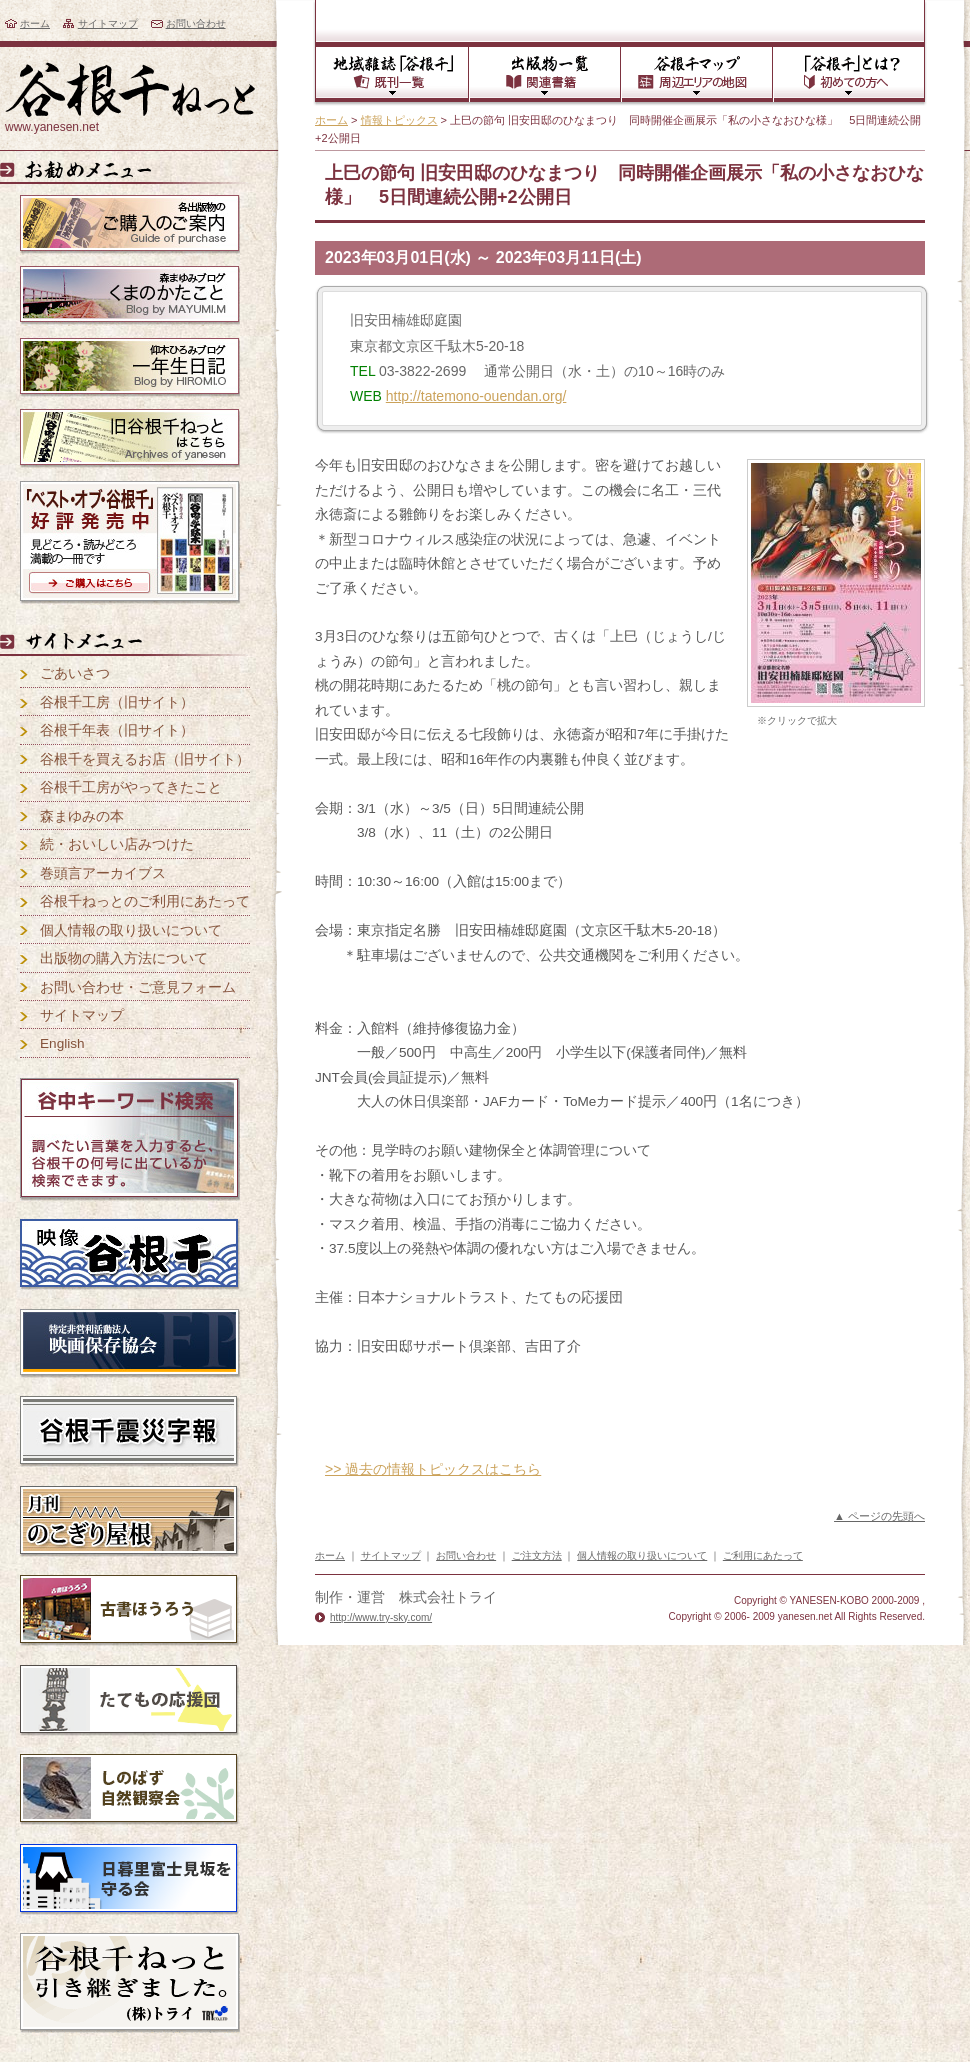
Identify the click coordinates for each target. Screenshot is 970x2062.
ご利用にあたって (763, 1555)
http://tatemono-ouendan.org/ (476, 396)
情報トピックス (399, 120)
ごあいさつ (75, 673)
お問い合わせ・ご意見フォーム (138, 987)
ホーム (35, 23)
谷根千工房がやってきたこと (131, 787)
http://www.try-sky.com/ (381, 1617)
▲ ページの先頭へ (879, 1516)
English (62, 1043)
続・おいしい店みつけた (117, 844)
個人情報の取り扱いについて (131, 930)
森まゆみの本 (82, 816)
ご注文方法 (537, 1555)
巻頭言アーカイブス (103, 873)
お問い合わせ (196, 23)
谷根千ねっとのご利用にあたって (145, 901)
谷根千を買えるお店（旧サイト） (145, 759)
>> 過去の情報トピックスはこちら (433, 1469)
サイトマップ (108, 23)
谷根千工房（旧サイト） (117, 702)
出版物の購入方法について (124, 958)
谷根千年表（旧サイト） (117, 730)
